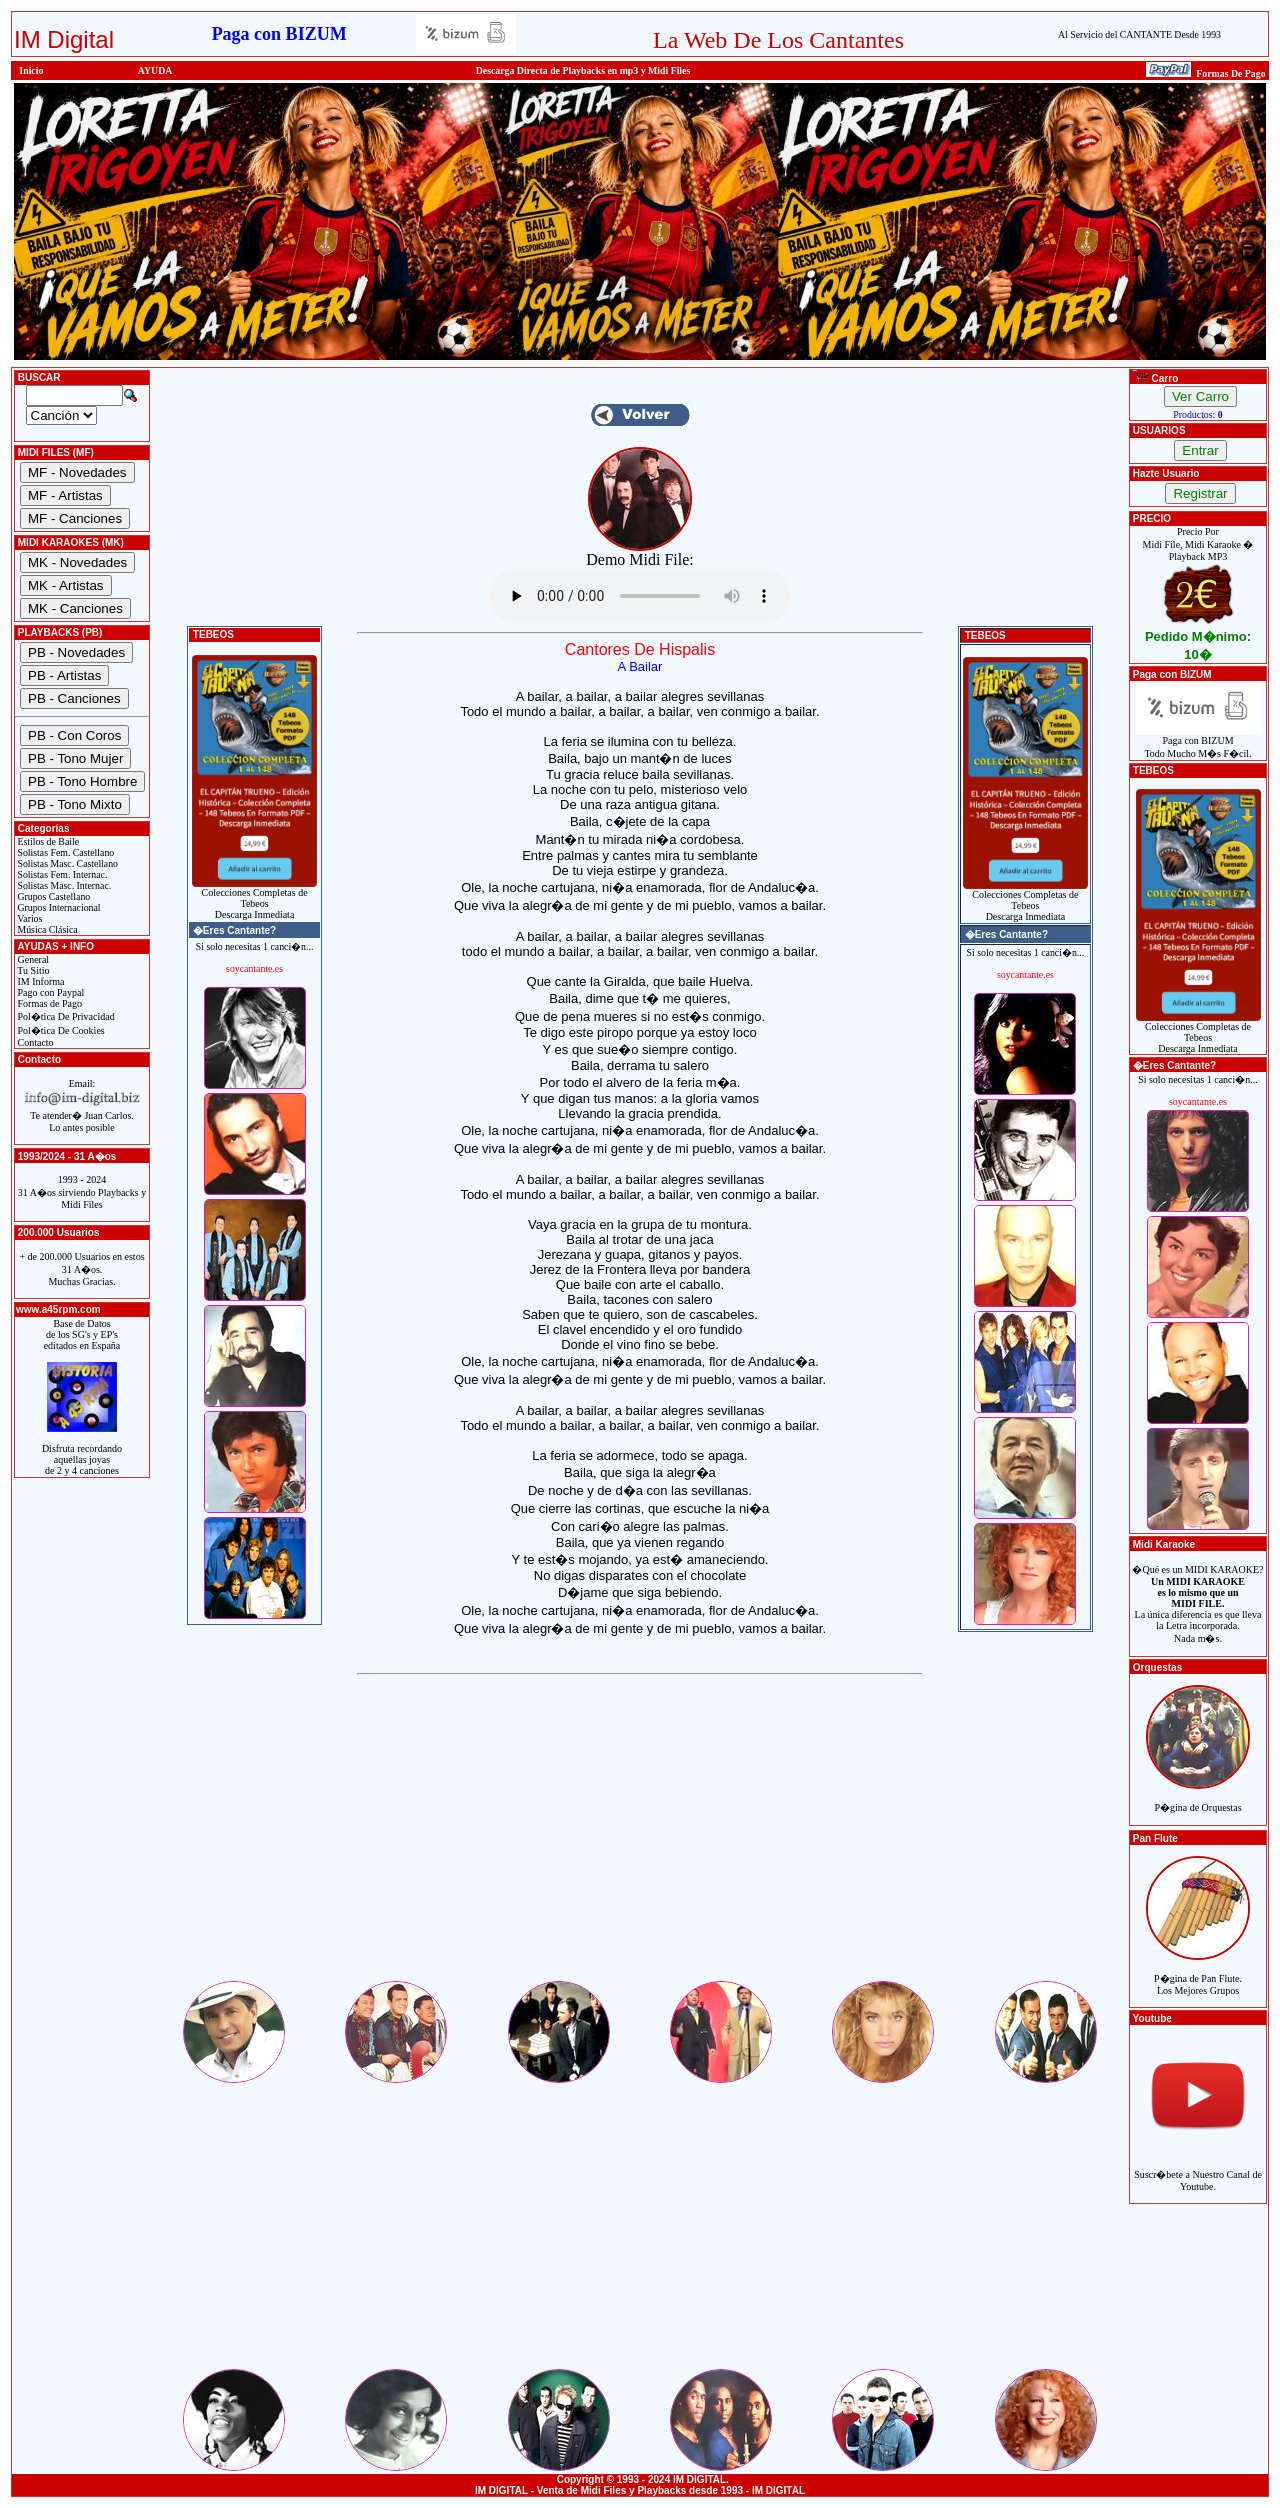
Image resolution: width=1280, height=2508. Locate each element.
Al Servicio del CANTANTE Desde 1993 (1139, 34)
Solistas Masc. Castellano (66, 863)
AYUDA (155, 70)
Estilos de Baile (47, 841)
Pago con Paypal (49, 992)
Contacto (34, 1042)
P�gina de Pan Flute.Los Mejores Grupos (1198, 1973)
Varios (28, 918)
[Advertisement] (640, 1838)
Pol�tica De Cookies (60, 1030)
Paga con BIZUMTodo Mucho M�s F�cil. (1198, 742)
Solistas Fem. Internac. (61, 874)
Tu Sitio (32, 970)
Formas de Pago (48, 1003)
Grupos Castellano (52, 896)
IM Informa (39, 981)
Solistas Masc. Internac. (63, 885)
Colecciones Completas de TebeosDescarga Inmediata (254, 899)
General (32, 959)
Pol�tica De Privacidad (65, 1016)
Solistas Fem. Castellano (64, 852)
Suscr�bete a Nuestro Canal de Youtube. (1198, 2169)
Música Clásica (46, 929)
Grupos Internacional (58, 907)
